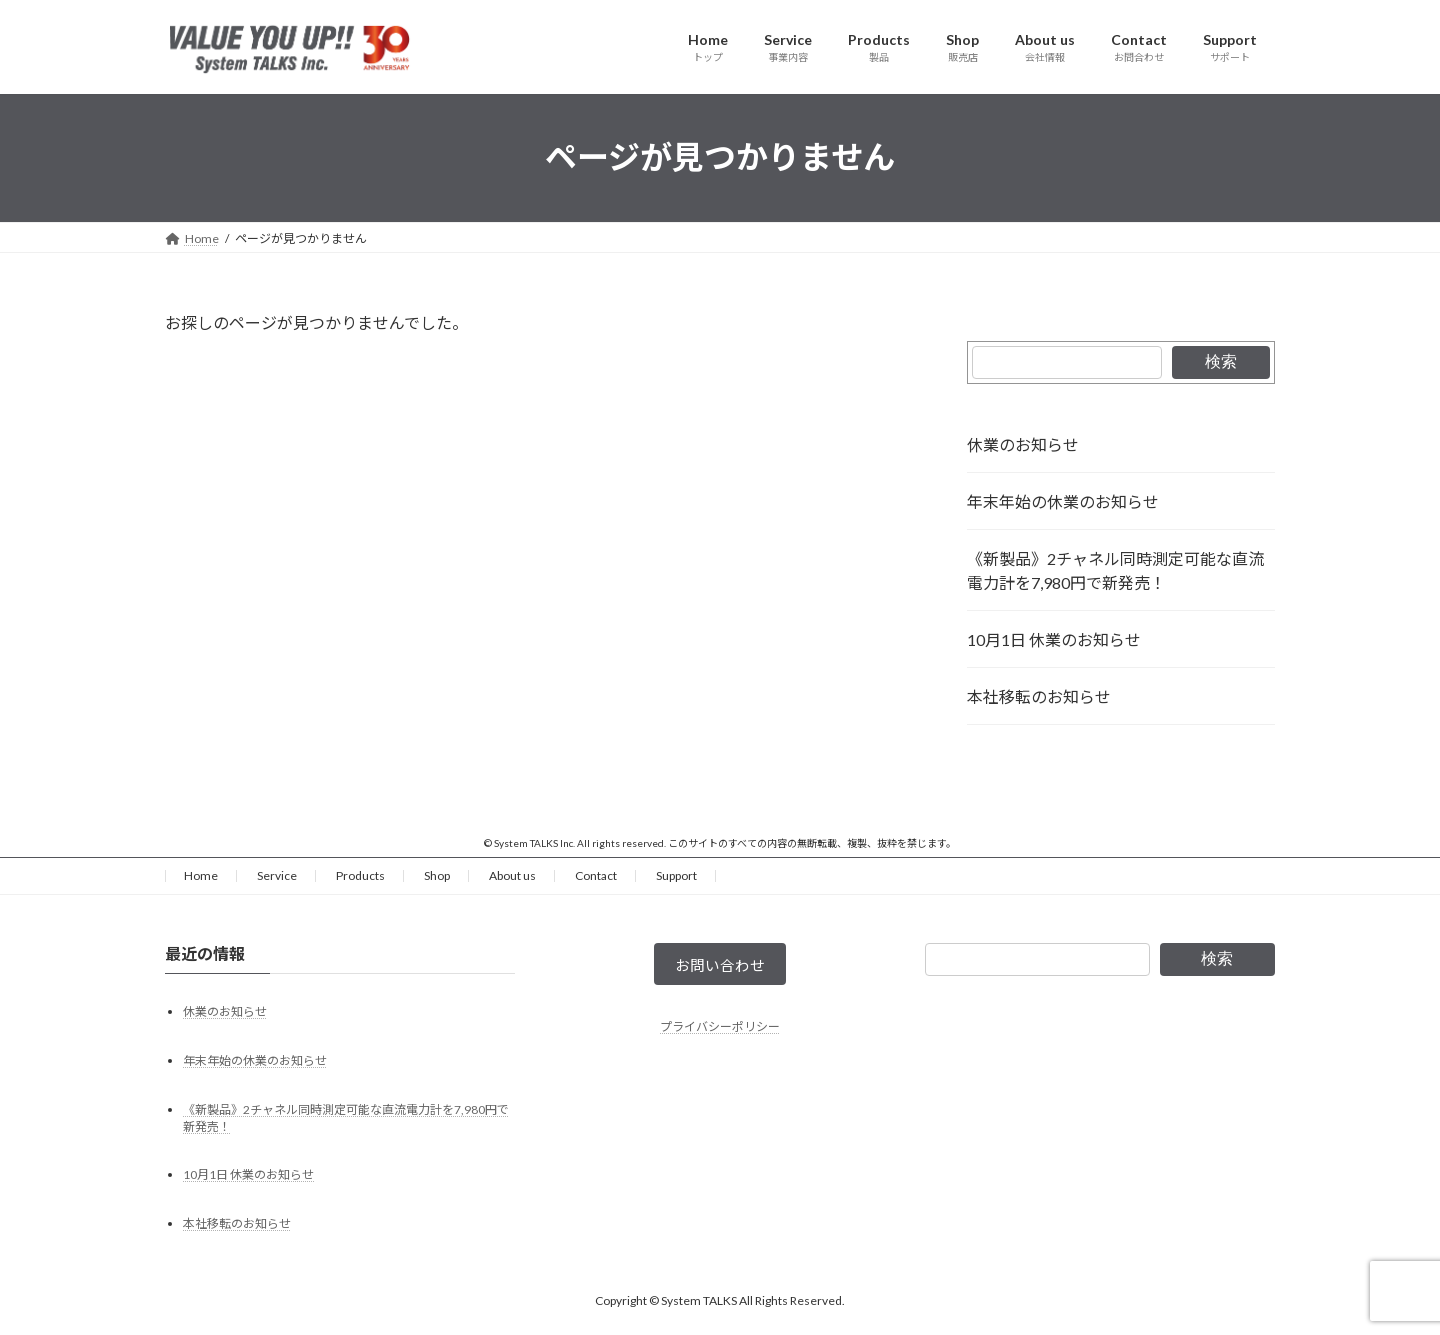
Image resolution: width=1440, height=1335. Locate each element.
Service (277, 875)
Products (360, 875)
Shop (437, 875)
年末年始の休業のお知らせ (1063, 501)
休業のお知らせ (1023, 444)
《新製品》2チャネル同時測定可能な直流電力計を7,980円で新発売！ (1115, 570)
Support (676, 875)
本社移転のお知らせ (1039, 696)
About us (512, 875)
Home (201, 875)
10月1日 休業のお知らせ (1054, 639)
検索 (1221, 361)
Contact (596, 875)
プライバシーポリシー (720, 1031)
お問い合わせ (720, 967)
